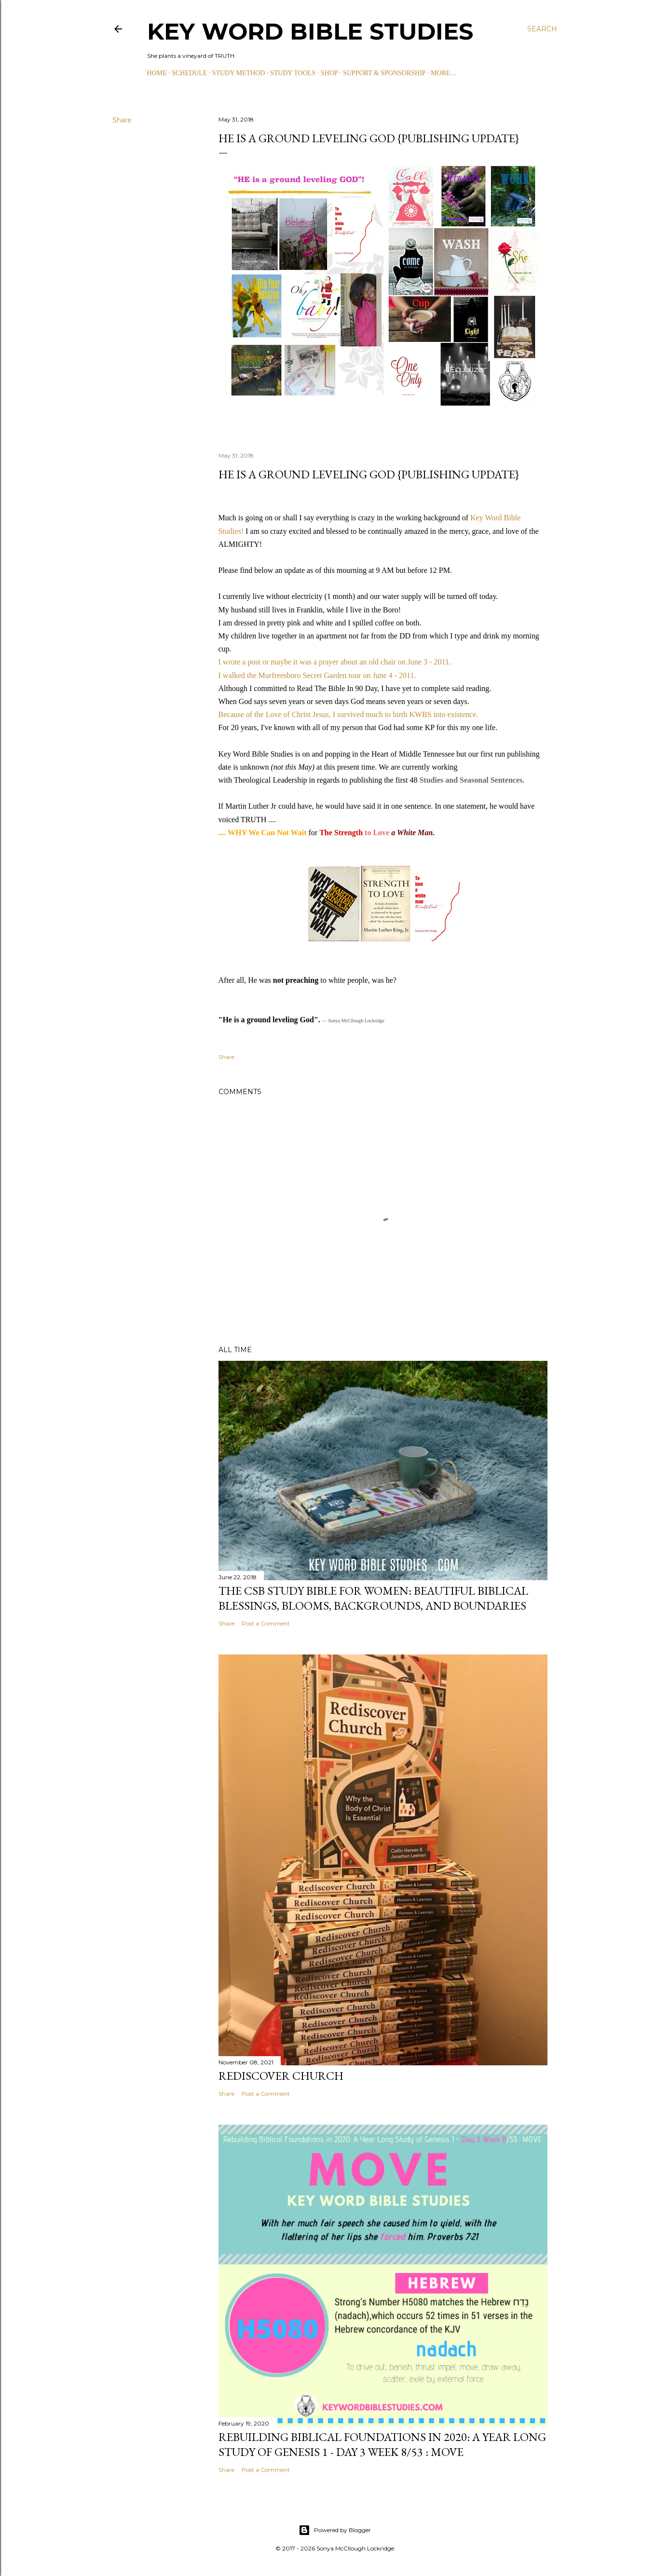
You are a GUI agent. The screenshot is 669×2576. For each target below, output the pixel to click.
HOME (157, 73)
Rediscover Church (280, 2075)
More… (444, 73)
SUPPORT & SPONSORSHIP (384, 73)
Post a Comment (266, 1623)
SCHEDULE (189, 73)
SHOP (329, 73)
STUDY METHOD (238, 73)
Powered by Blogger (335, 2530)
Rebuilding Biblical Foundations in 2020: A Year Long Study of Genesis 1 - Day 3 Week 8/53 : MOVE (382, 2444)
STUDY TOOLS (292, 73)
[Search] (542, 29)
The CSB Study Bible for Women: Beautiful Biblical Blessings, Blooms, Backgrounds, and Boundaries (373, 1598)
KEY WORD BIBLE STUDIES (310, 31)
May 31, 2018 (236, 455)
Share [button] (122, 120)
